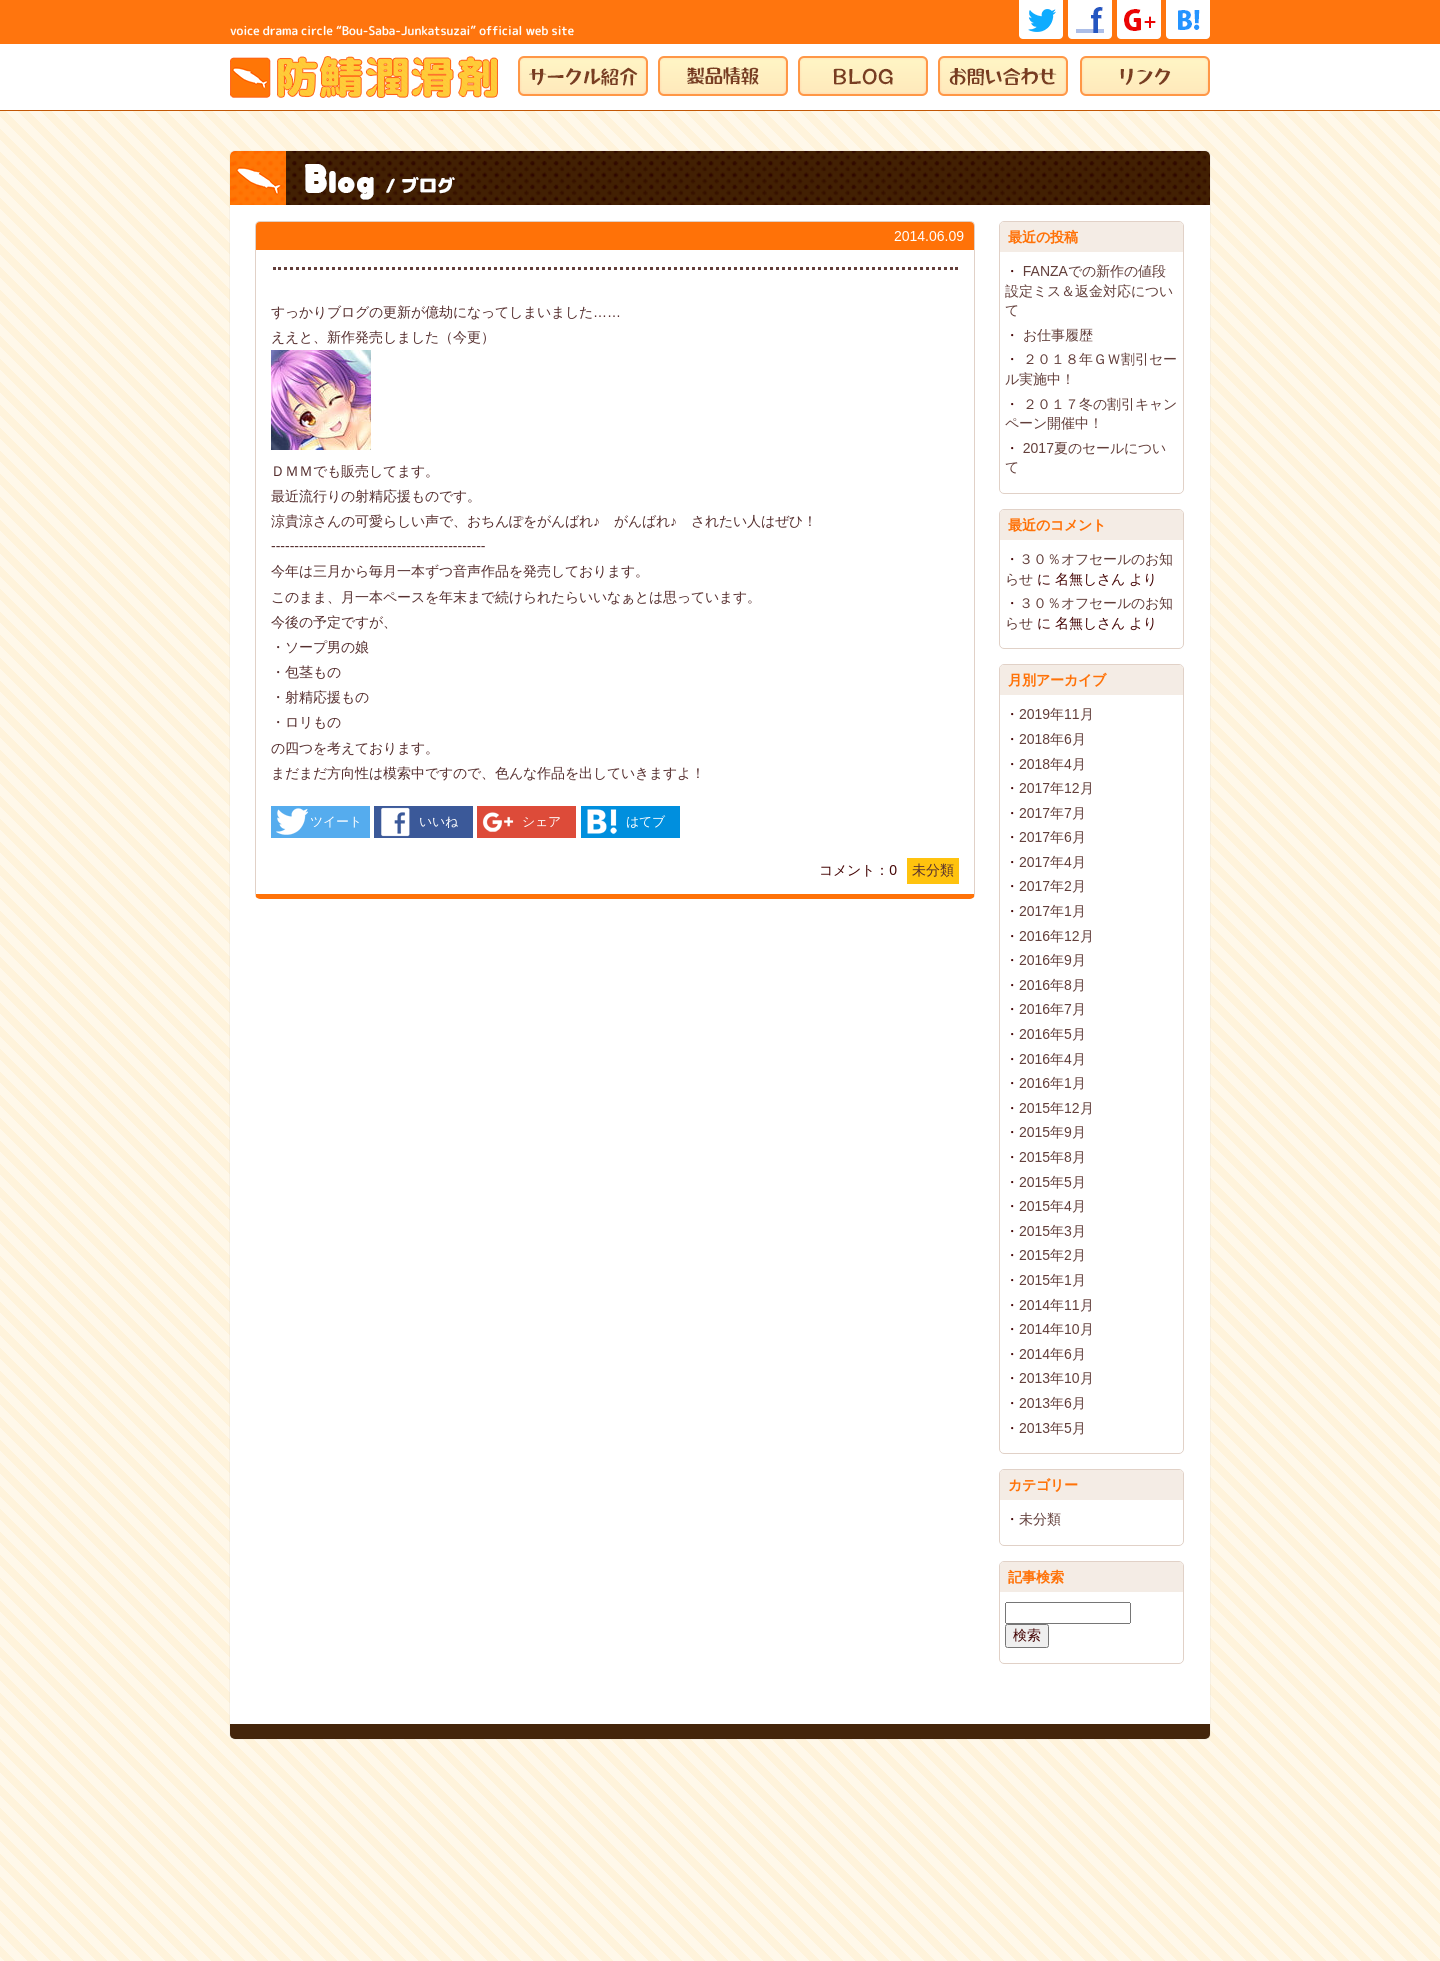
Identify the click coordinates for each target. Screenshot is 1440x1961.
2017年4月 (1052, 862)
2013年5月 (1052, 1428)
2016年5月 (1052, 1034)
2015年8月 (1052, 1157)
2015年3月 (1052, 1231)
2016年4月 (1052, 1059)
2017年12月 (1056, 788)
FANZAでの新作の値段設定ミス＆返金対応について (1089, 290)
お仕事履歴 (1058, 335)
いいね (438, 821)
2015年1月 (1052, 1280)
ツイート (336, 821)
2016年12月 (1056, 936)
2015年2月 (1052, 1255)
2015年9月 (1052, 1132)
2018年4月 (1052, 764)
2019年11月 (1056, 714)
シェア (541, 821)
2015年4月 (1052, 1206)
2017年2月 (1052, 886)
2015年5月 (1052, 1182)
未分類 (933, 870)
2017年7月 (1052, 813)
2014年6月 (1052, 1354)
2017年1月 (1052, 911)
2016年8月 (1052, 985)
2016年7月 (1052, 1009)
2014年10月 (1056, 1329)
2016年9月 (1052, 960)
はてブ (645, 821)
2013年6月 (1052, 1403)
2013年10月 (1056, 1378)
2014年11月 (1056, 1305)
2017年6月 (1052, 837)
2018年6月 (1052, 739)
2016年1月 (1052, 1083)
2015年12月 (1056, 1108)
